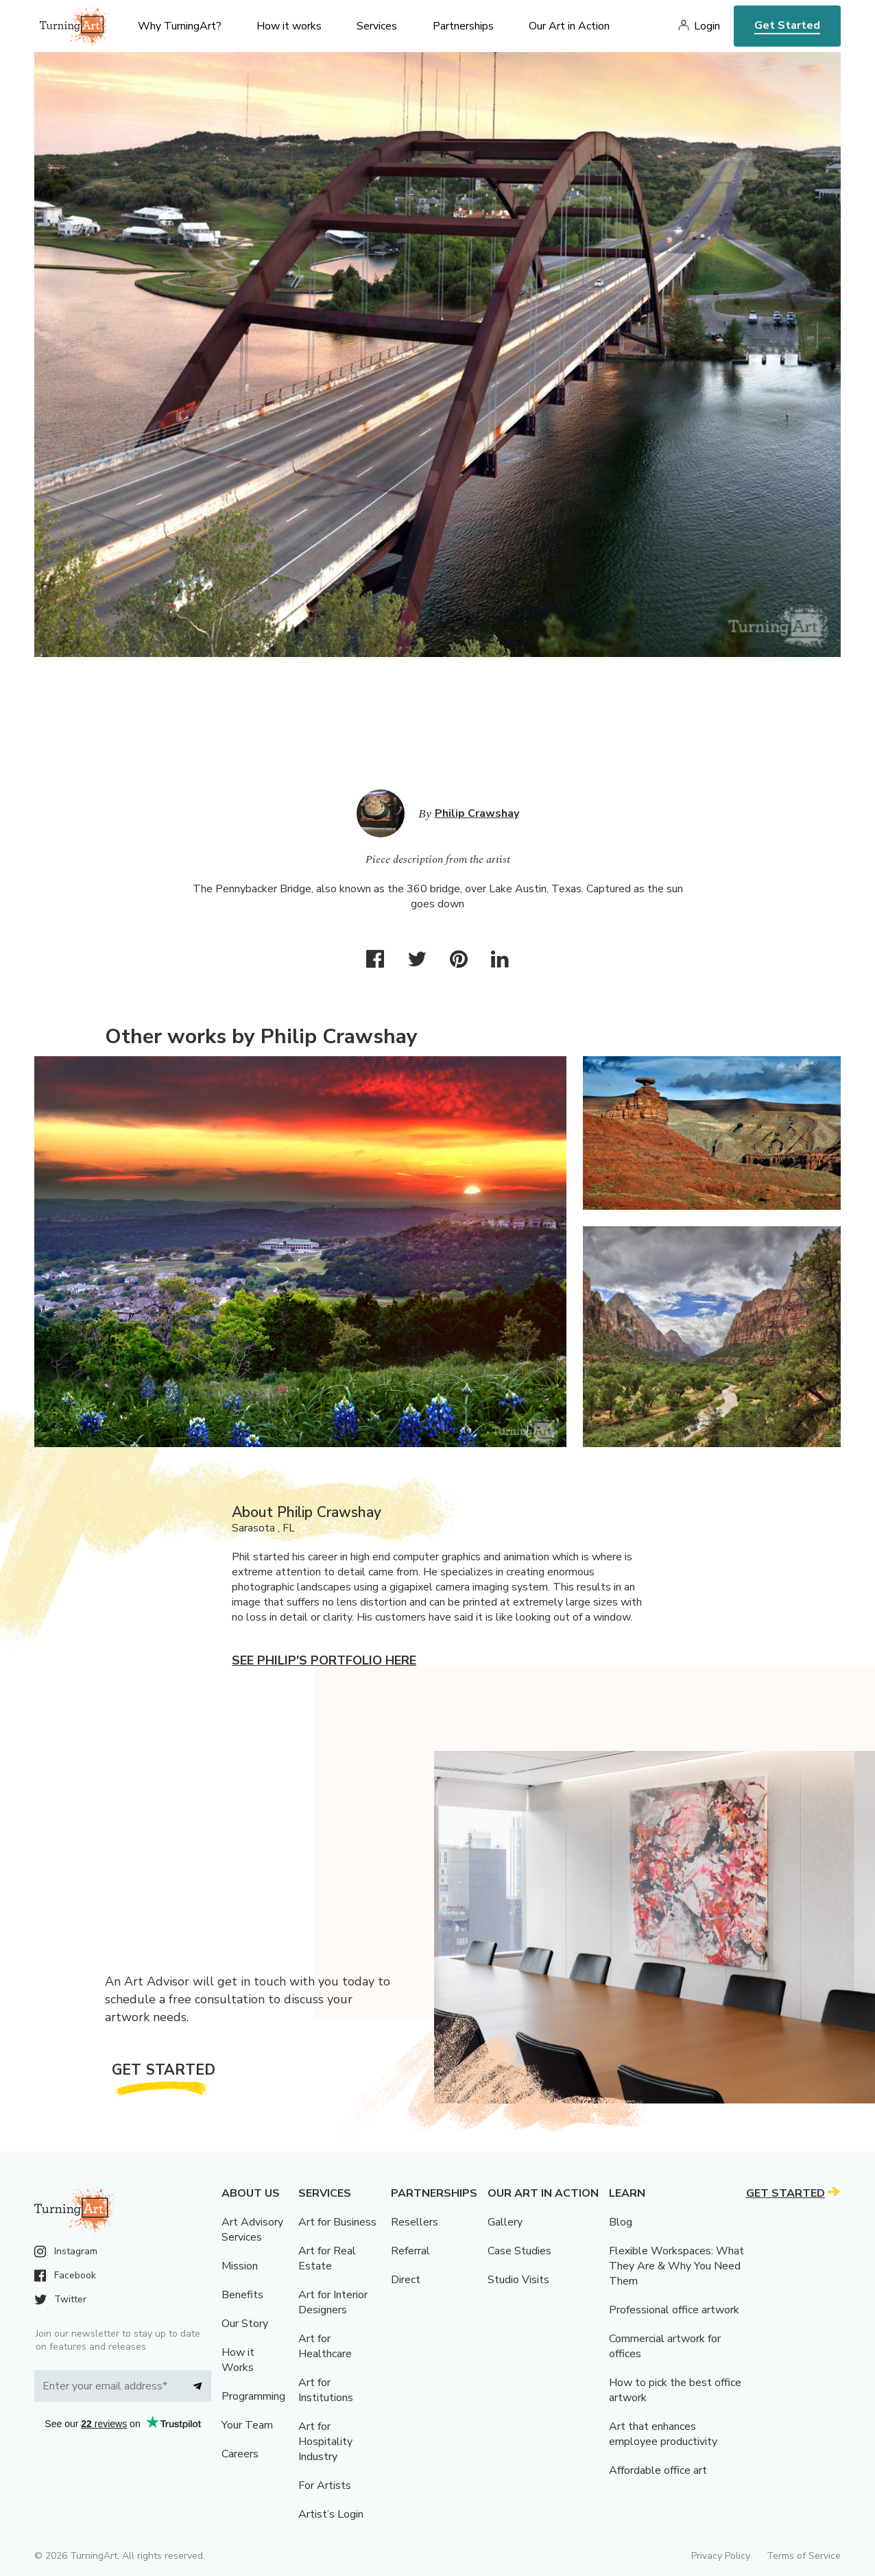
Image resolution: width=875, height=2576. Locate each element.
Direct (405, 2279)
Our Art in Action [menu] (569, 26)
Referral (410, 2250)
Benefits (242, 2294)
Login (707, 26)
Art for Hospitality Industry (325, 2441)
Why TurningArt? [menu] (179, 26)
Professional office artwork (674, 2309)
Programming (253, 2396)
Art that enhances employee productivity (663, 2434)
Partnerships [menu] (463, 26)
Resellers (414, 2222)
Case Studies (519, 2250)
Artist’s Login (330, 2514)
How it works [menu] (289, 26)
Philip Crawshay (477, 813)
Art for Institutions (325, 2390)
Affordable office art (658, 2470)
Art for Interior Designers (333, 2302)
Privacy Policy (720, 2555)
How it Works (237, 2360)
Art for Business (337, 2222)
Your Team (247, 2425)
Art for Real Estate (327, 2258)
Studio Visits (518, 2279)
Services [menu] (377, 26)
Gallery (505, 2222)
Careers (240, 2453)
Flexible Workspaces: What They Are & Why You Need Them (676, 2266)
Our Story (244, 2323)
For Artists (324, 2485)
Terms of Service (804, 2555)
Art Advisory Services (252, 2230)
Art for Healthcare (325, 2346)
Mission (239, 2266)
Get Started (787, 25)
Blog (620, 2222)
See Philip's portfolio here (324, 1660)
